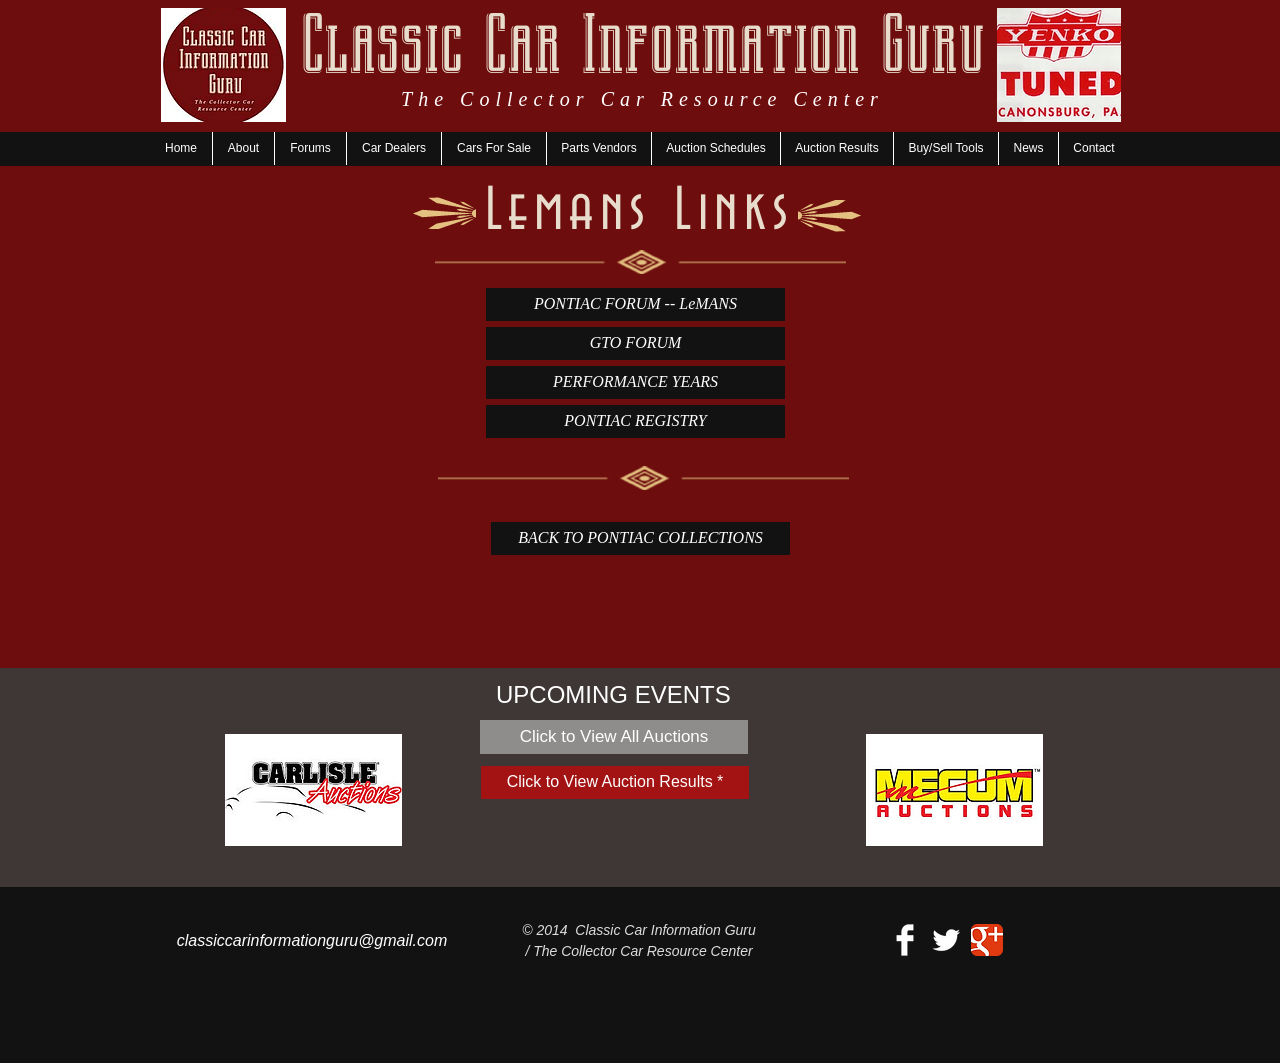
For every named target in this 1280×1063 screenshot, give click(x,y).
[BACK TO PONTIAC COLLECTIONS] (640, 538)
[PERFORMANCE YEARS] (635, 382)
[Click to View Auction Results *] (615, 782)
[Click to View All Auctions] (614, 737)
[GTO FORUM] (635, 343)
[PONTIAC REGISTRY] (635, 421)
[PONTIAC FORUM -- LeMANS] (635, 304)
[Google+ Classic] (987, 940)
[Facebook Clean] (905, 940)
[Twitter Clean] (946, 940)
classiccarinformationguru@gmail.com (312, 940)
